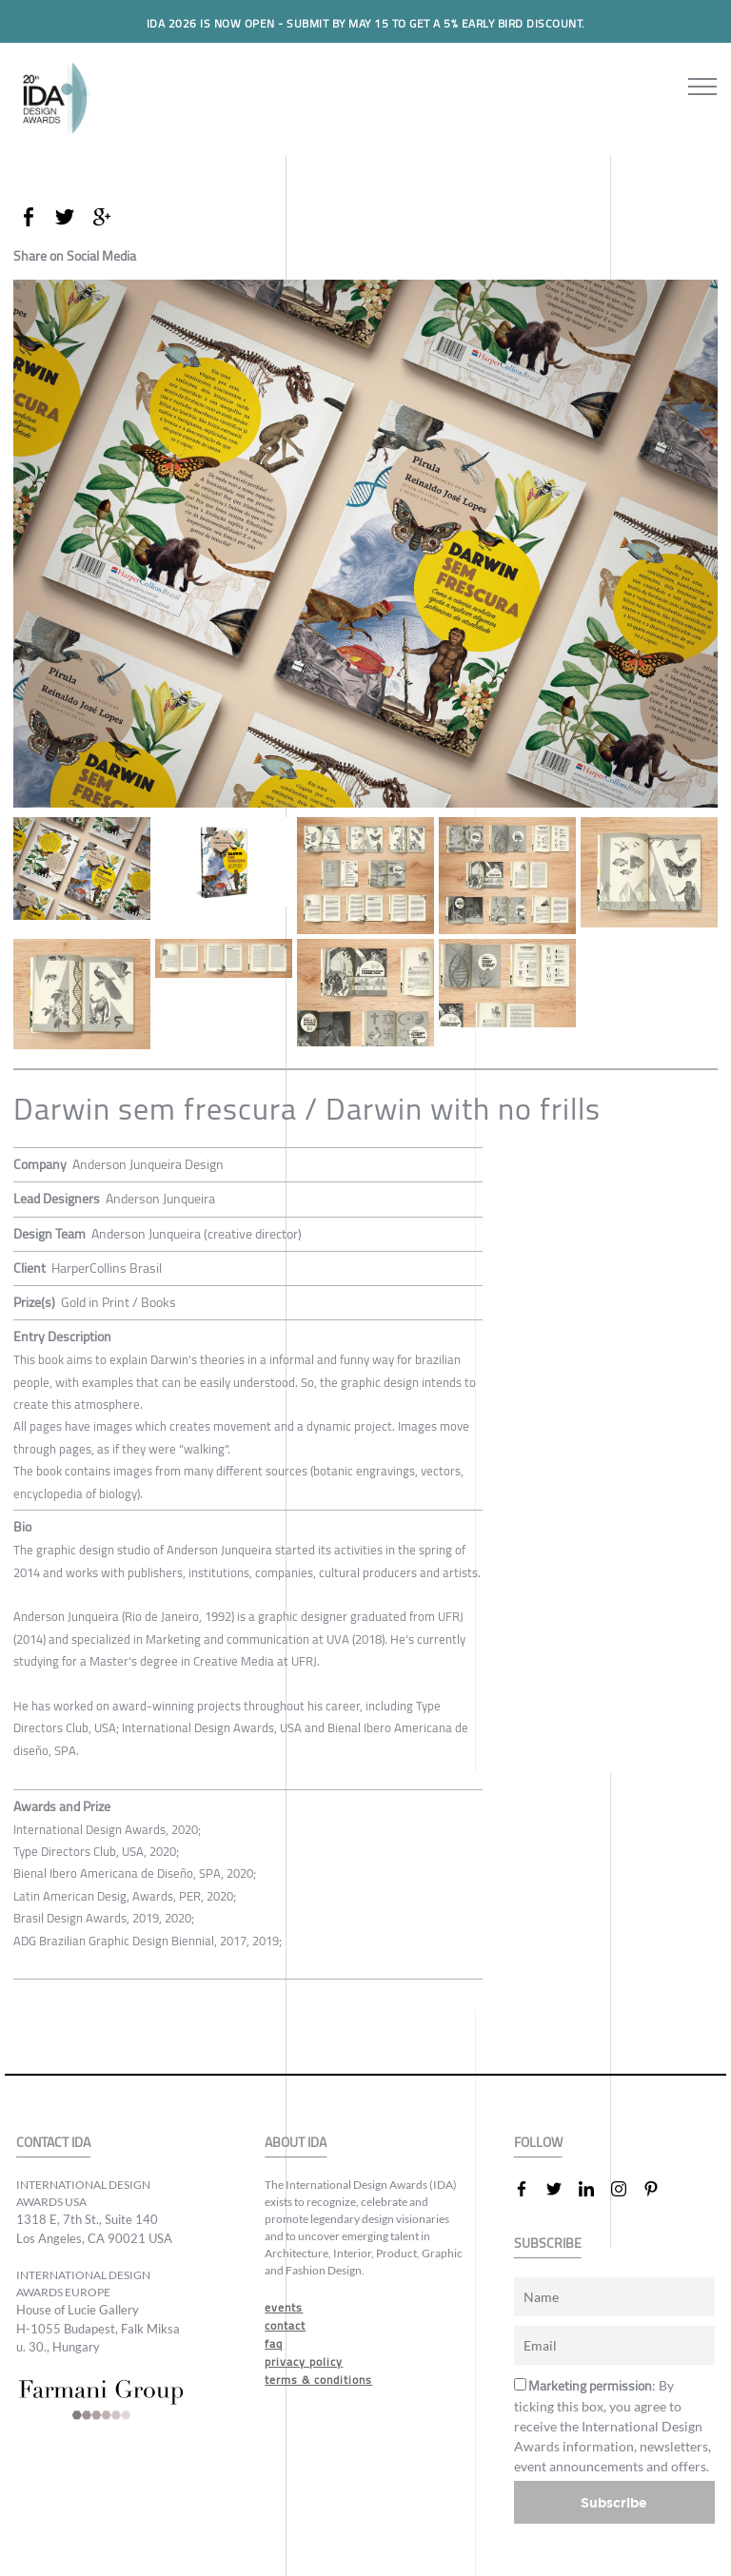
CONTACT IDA (53, 2143)
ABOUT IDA (295, 2143)
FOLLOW (538, 2143)
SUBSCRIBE (548, 2244)
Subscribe (614, 2502)
